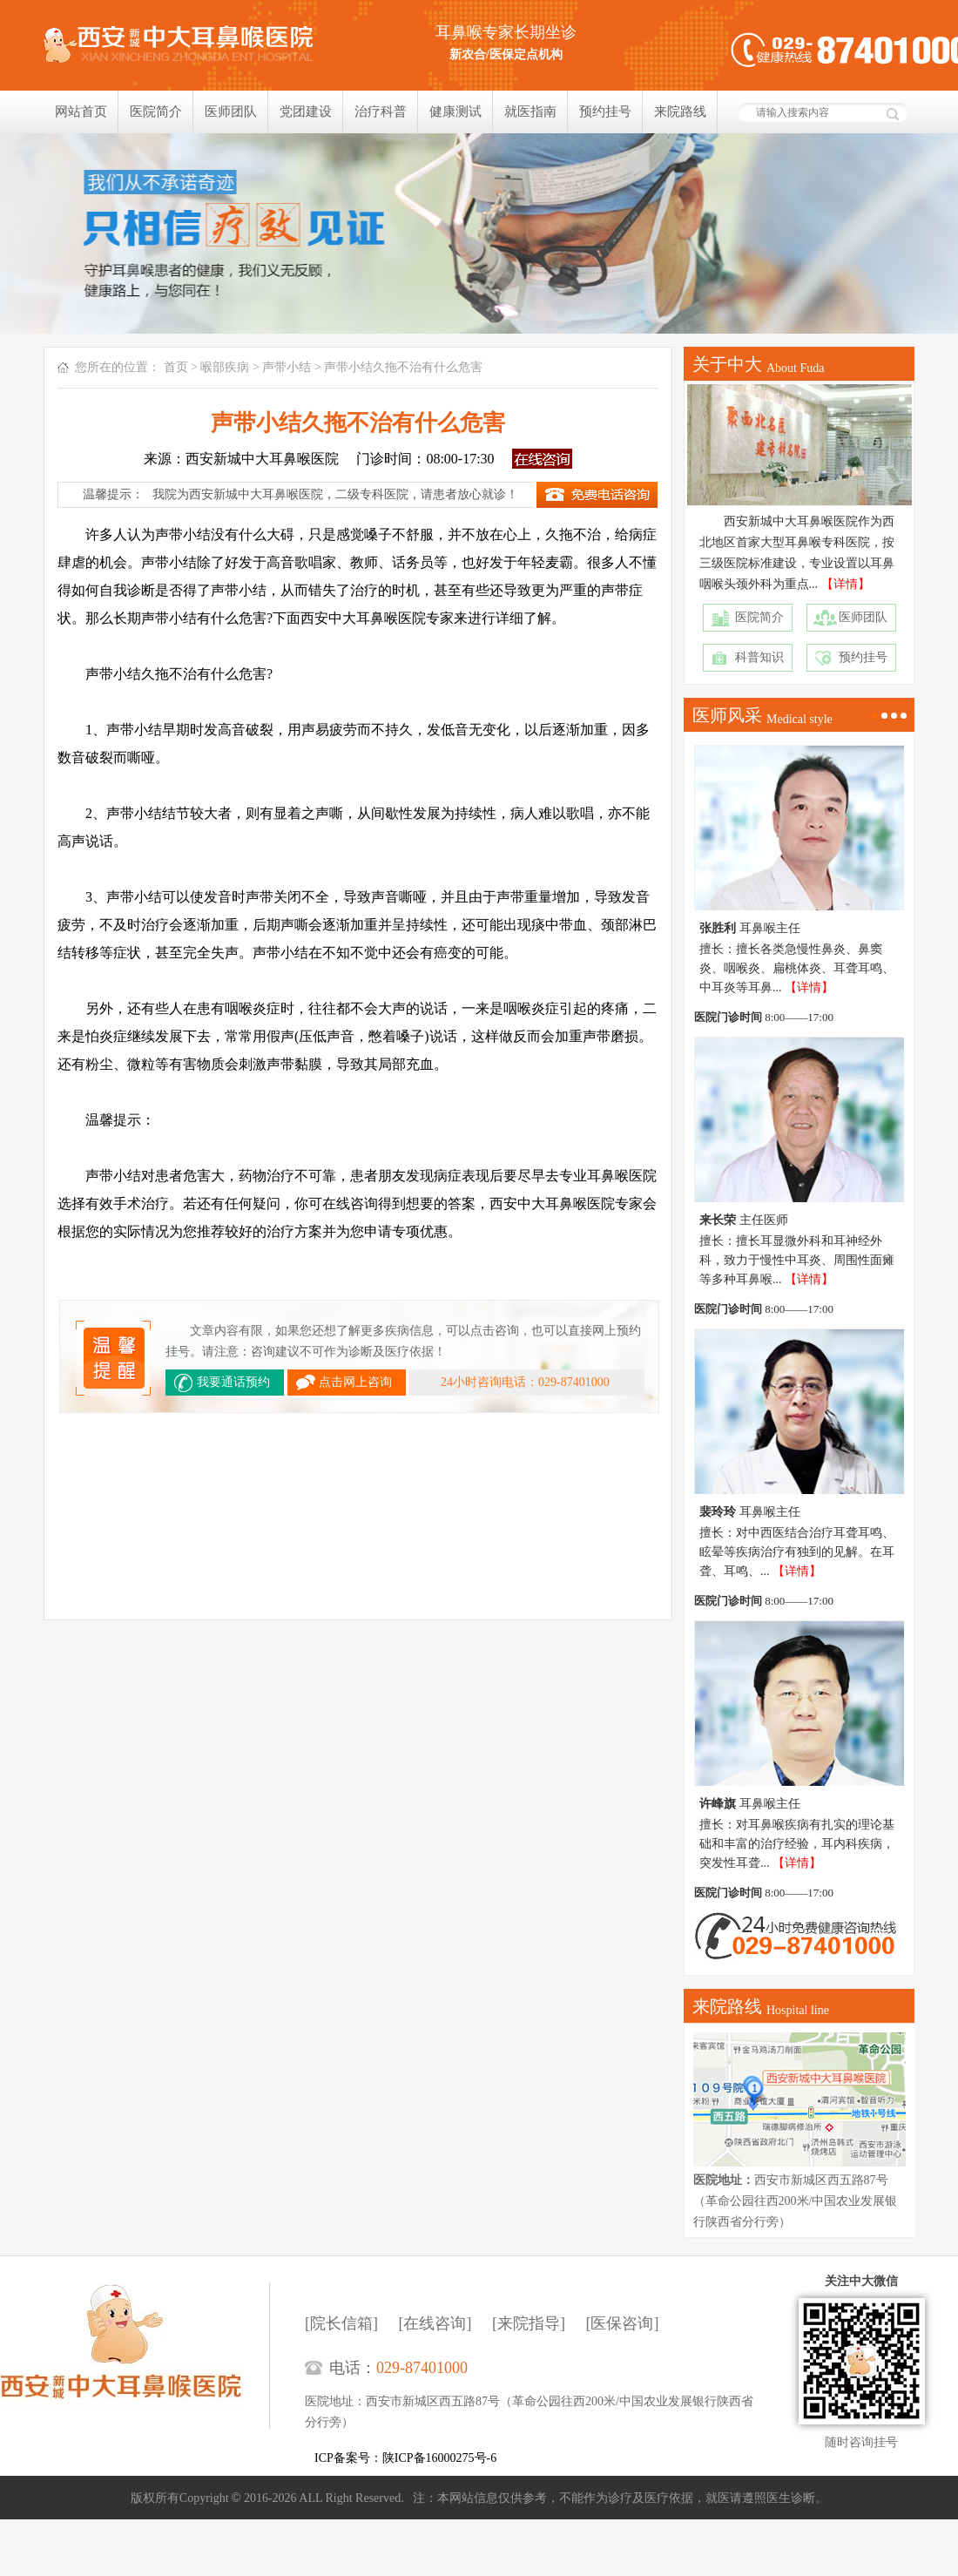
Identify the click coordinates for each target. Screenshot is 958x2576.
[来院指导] (528, 2323)
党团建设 (306, 111)
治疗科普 (380, 111)
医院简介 (156, 111)
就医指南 (530, 111)
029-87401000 (422, 2368)
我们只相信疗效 (479, 233)
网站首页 (81, 111)
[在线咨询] (435, 2323)
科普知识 (759, 657)
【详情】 (845, 584)
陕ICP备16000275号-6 (439, 2457)
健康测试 (455, 111)
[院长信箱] (341, 2323)
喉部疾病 (224, 367)
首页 (176, 367)
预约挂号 (605, 111)
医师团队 (231, 111)
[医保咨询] (622, 2323)
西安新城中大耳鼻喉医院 (134, 2355)
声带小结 (286, 367)
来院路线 (680, 111)
